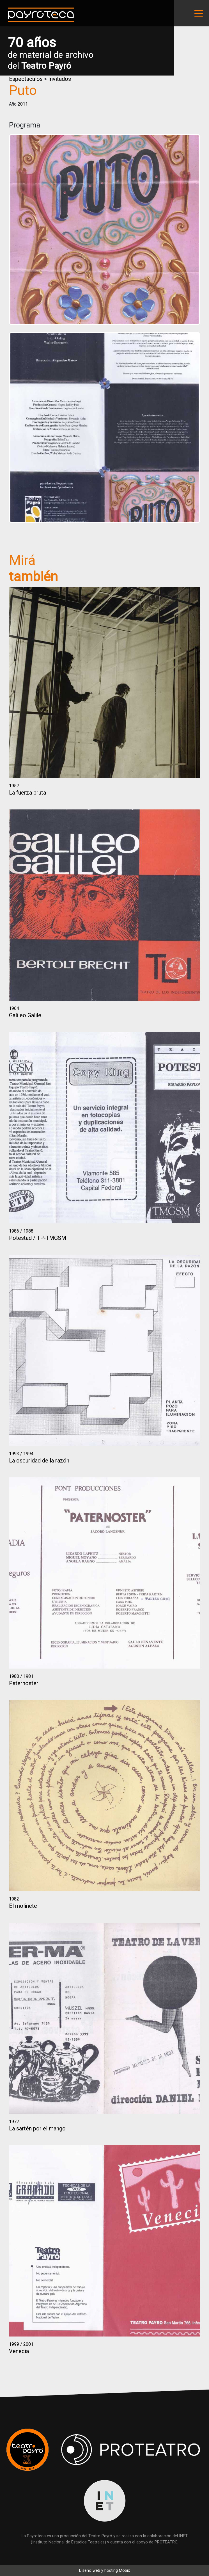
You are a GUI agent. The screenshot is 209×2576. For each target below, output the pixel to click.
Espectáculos (26, 79)
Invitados (59, 79)
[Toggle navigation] (198, 13)
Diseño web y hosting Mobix (104, 2570)
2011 (23, 104)
